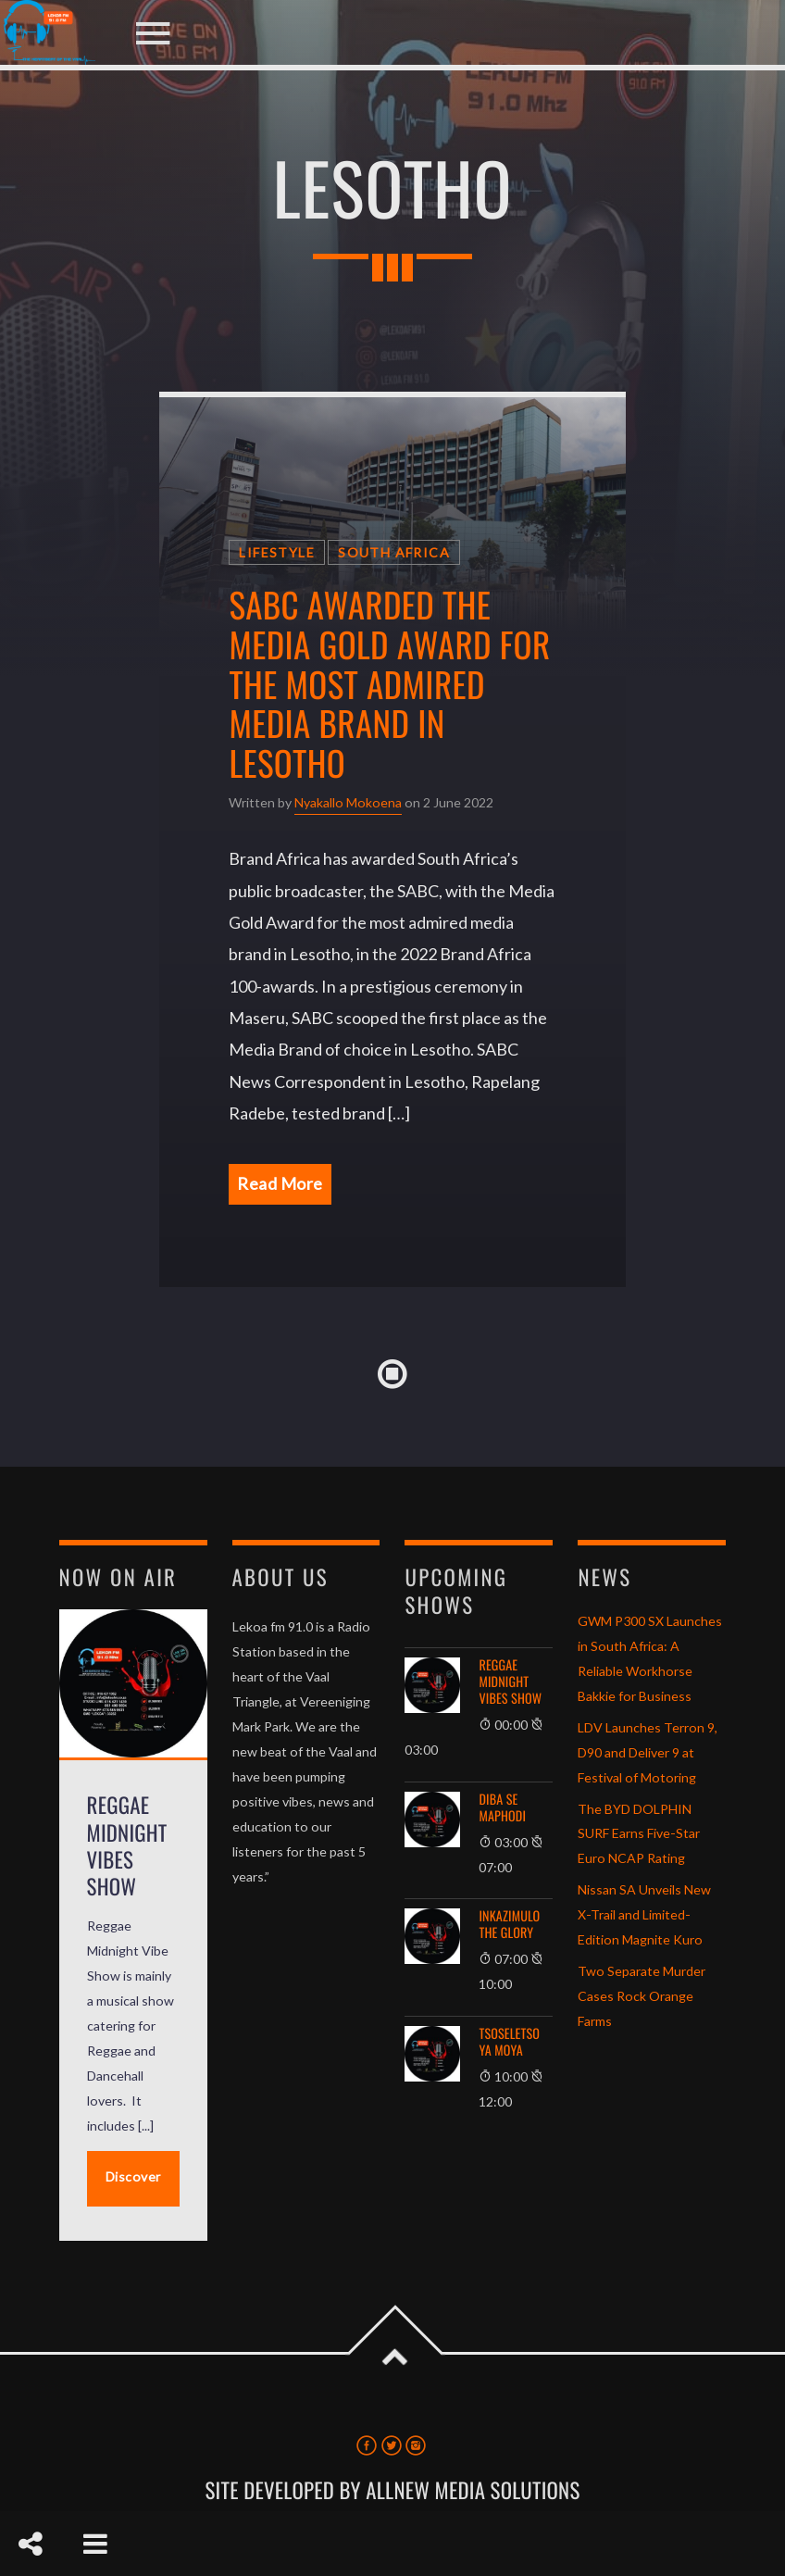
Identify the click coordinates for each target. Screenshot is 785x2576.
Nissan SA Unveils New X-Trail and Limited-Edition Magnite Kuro (644, 1914)
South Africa (394, 552)
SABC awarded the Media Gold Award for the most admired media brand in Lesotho (389, 683)
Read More (280, 1183)
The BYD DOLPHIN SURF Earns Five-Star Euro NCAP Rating (639, 1834)
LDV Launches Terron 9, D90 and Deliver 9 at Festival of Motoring (647, 1752)
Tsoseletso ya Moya (509, 2042)
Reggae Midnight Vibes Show (510, 1682)
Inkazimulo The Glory (509, 1925)
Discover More (133, 2188)
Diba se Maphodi (502, 1808)
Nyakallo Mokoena (348, 802)
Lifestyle (277, 552)
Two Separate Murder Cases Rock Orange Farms (641, 1996)
